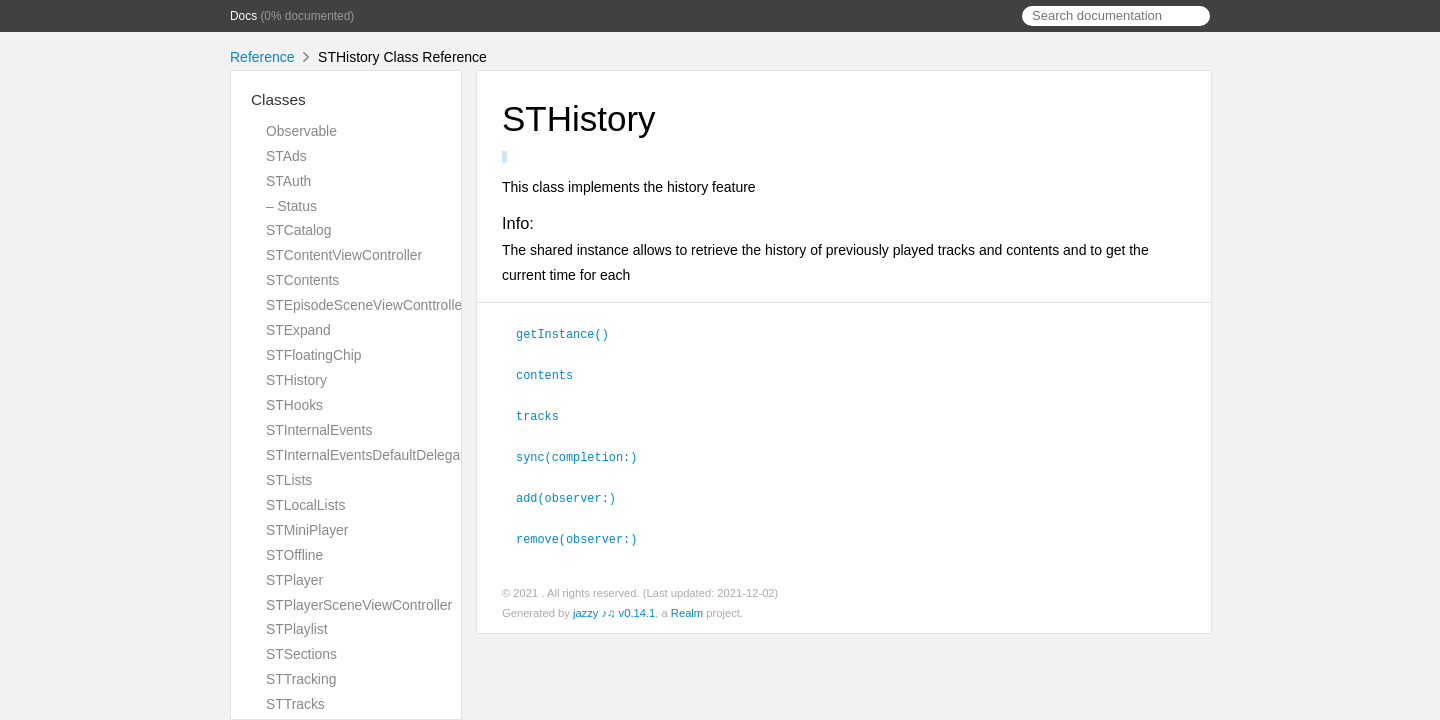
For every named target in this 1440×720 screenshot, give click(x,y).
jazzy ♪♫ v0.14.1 (614, 607)
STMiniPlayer (307, 530)
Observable (301, 131)
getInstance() (571, 333)
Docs (243, 16)
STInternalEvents (319, 430)
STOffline (294, 555)
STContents (302, 280)
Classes (278, 99)
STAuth (288, 181)
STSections (301, 654)
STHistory (296, 380)
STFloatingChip (314, 355)
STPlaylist (297, 629)
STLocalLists (305, 505)
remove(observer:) (585, 533)
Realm (687, 607)
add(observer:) (574, 493)
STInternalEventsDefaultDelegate (369, 455)
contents (553, 373)
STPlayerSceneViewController (359, 605)
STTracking (301, 679)
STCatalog (298, 230)
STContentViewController (344, 255)
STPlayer (294, 580)
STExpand (298, 330)
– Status (291, 206)
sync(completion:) (585, 453)
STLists (289, 480)
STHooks (294, 405)
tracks (546, 413)
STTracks (295, 704)
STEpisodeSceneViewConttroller (366, 305)
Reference (262, 57)
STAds (286, 156)
